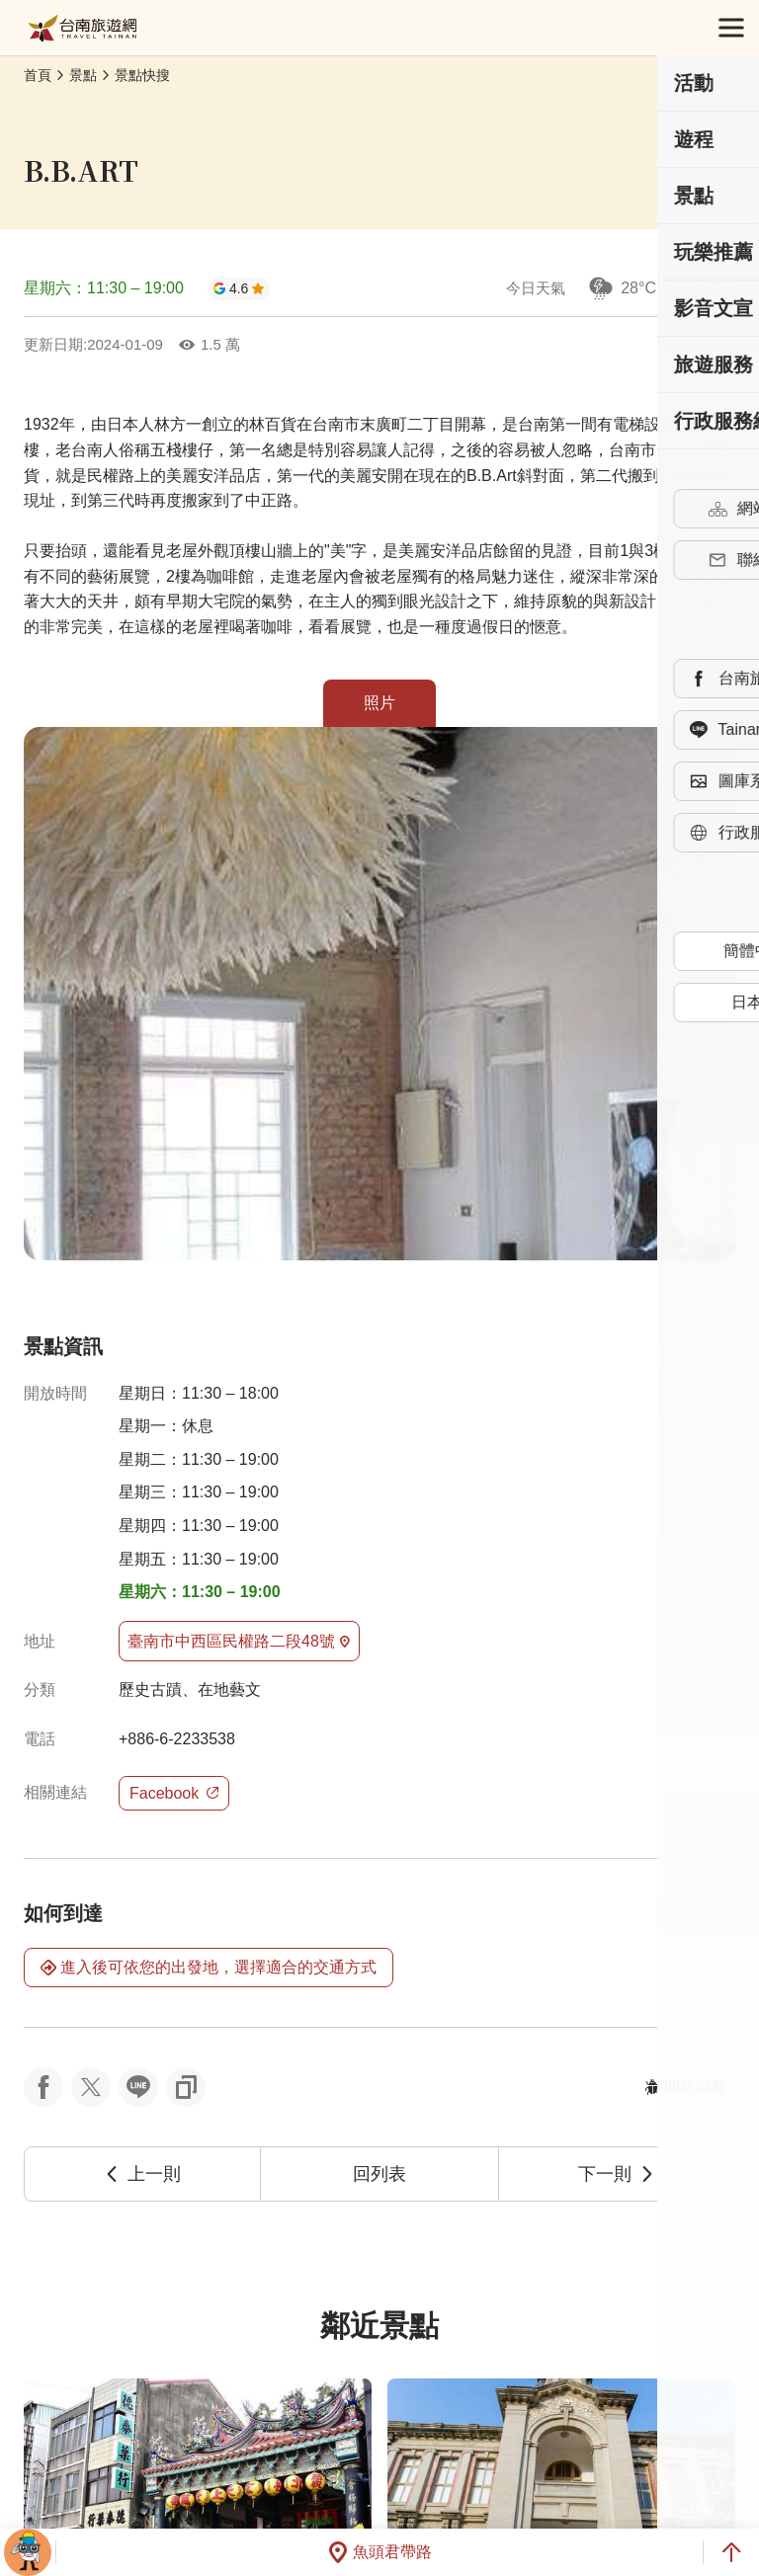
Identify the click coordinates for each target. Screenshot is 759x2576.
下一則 (616, 2174)
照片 (379, 702)
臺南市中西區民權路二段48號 (239, 1641)
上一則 (142, 2174)
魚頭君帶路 (379, 2552)
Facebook (173, 1793)
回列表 (379, 2174)
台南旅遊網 (82, 28)
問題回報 (685, 2086)
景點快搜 (142, 75)
